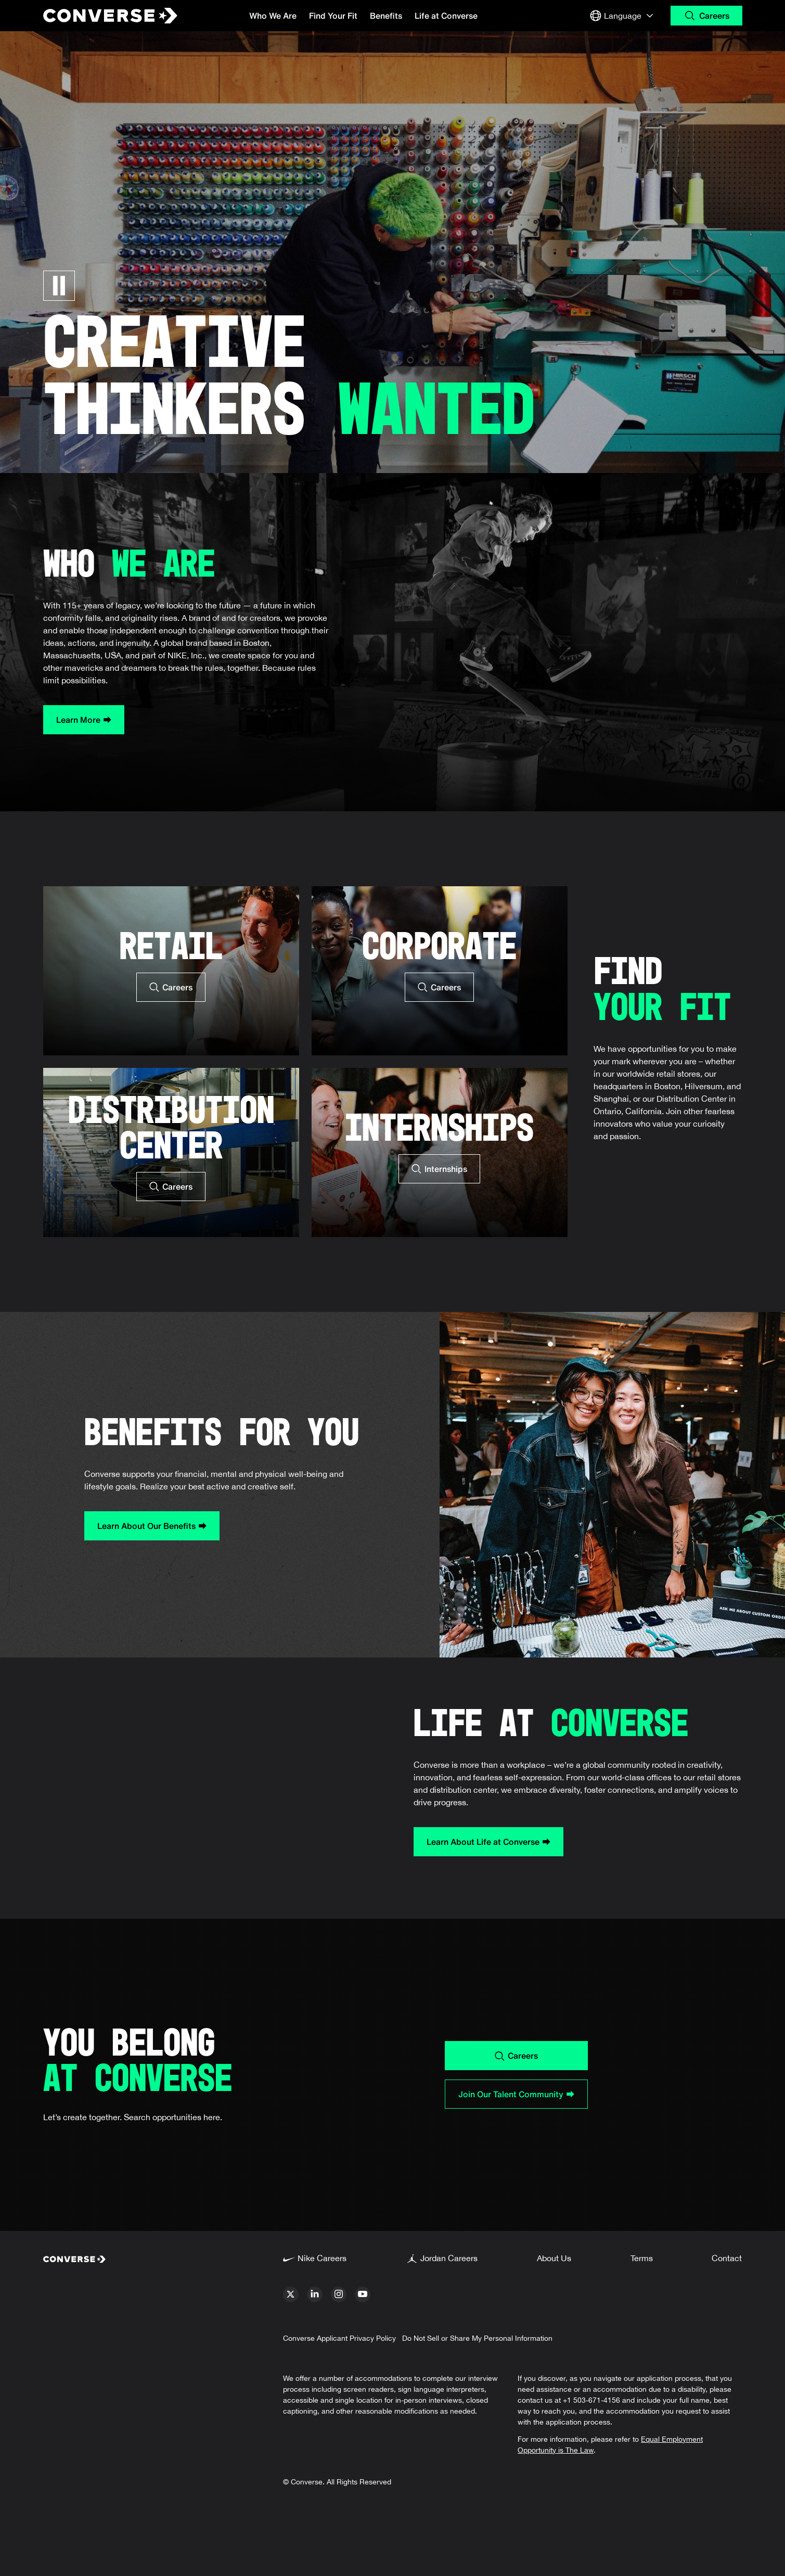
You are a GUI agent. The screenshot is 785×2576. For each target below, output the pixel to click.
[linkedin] (315, 2294)
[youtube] (362, 2294)
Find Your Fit (333, 15)
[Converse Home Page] (101, 15)
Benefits (386, 15)
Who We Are (273, 15)
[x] (291, 2294)
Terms (641, 2258)
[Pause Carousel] (59, 286)
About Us (554, 2258)
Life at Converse (446, 15)
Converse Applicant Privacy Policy (339, 2338)
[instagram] (338, 2294)
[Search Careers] (706, 15)
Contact (727, 2258)
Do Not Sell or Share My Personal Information (477, 2338)
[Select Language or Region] (622, 15)
